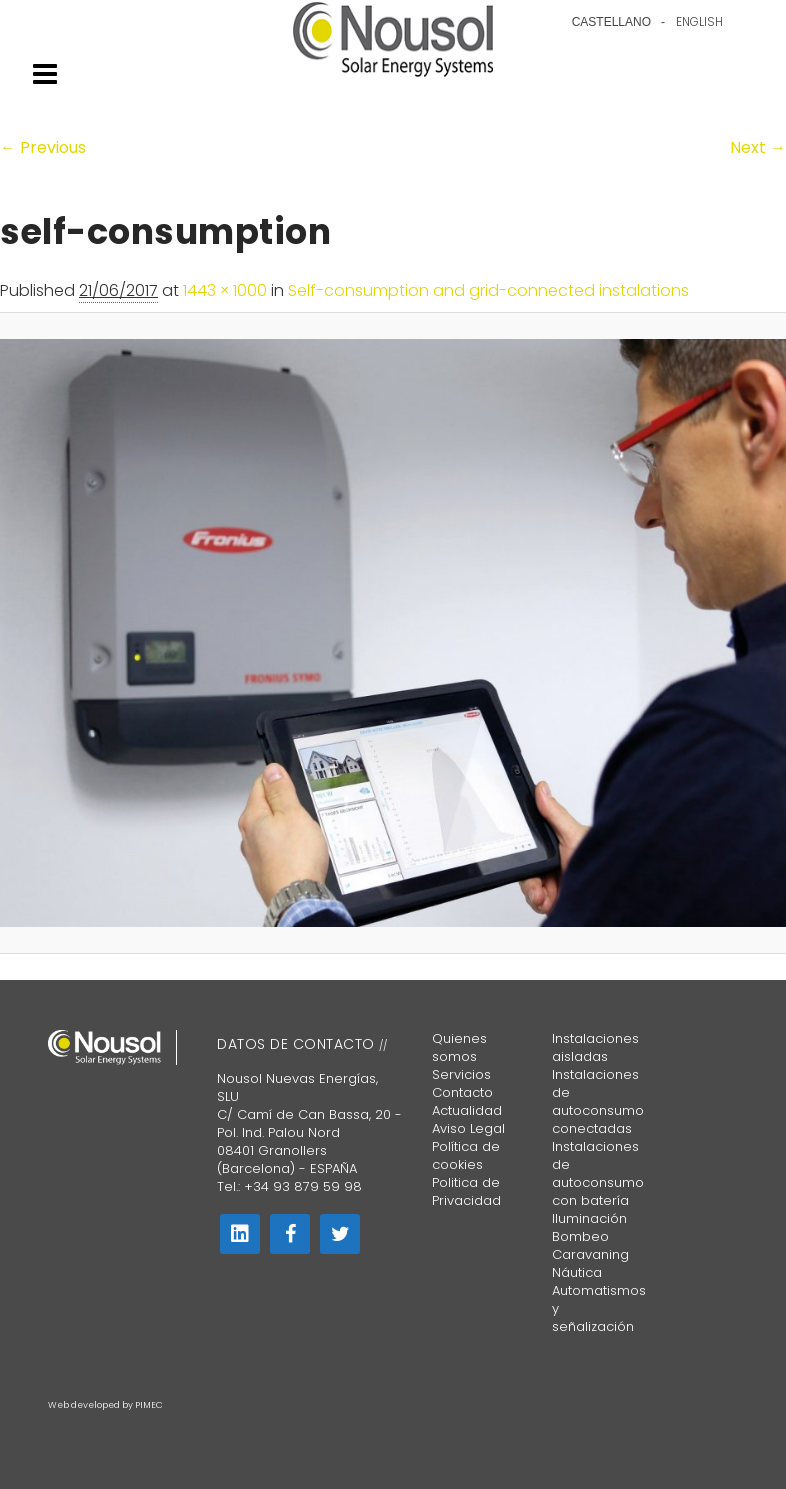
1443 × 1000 (225, 290)
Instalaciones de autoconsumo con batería (598, 1173)
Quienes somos (459, 1047)
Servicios (461, 1074)
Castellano (611, 22)
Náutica (577, 1272)
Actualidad (467, 1110)
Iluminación (589, 1218)
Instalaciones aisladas (595, 1047)
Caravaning (590, 1254)
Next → (758, 147)
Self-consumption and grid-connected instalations (488, 290)
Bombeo (580, 1236)
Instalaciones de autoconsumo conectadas (598, 1101)
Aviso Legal (468, 1128)
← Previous (43, 147)
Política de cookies (466, 1155)
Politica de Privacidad (466, 1191)
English (699, 22)
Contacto (462, 1092)
